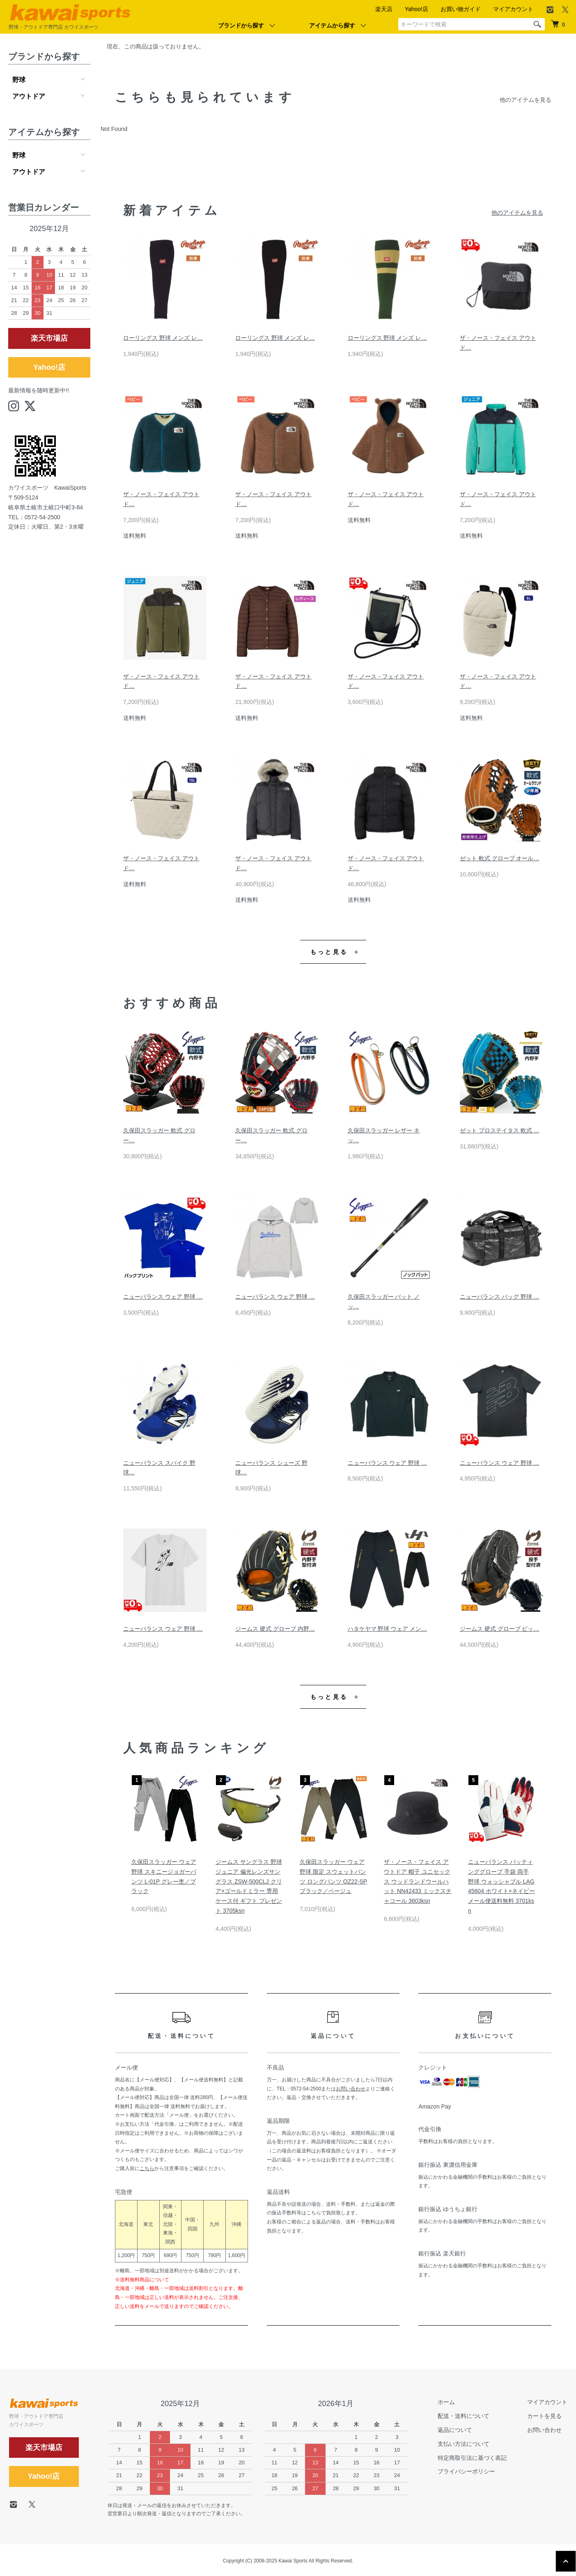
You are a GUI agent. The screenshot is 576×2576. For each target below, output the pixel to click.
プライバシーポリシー (466, 2471)
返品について (455, 2430)
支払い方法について (463, 2444)
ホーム (446, 2402)
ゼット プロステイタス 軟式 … (499, 1130)
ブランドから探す (241, 25)
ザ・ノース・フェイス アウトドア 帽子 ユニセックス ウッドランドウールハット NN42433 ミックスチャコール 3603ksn (418, 1881)
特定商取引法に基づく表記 (472, 2458)
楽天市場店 (49, 338)
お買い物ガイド (461, 9)
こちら (147, 2168)
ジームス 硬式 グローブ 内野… (275, 1628)
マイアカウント (513, 9)
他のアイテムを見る (525, 99)
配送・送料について (463, 2416)
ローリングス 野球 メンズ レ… (163, 338)
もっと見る (329, 952)
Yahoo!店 (416, 9)
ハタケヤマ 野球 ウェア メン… (387, 1628)
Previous (137, 1808)
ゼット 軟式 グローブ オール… (499, 858)
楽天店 (383, 9)
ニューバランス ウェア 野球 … (163, 1296)
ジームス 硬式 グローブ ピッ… (499, 1628)
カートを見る (544, 2416)
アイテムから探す (332, 25)
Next (529, 1808)
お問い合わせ (350, 2089)
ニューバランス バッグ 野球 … (499, 1296)
